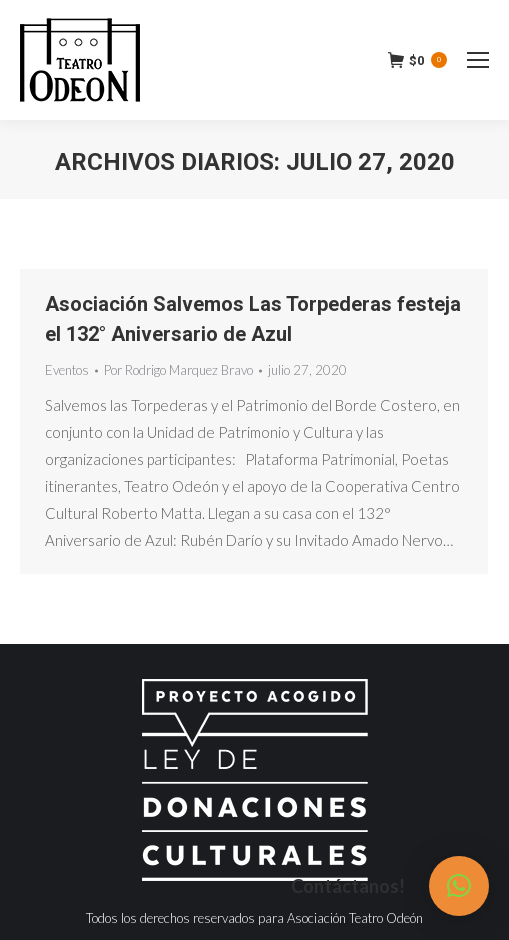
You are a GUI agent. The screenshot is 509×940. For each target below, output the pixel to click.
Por (178, 370)
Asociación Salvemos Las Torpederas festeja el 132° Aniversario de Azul (253, 319)
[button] (459, 886)
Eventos (67, 370)
